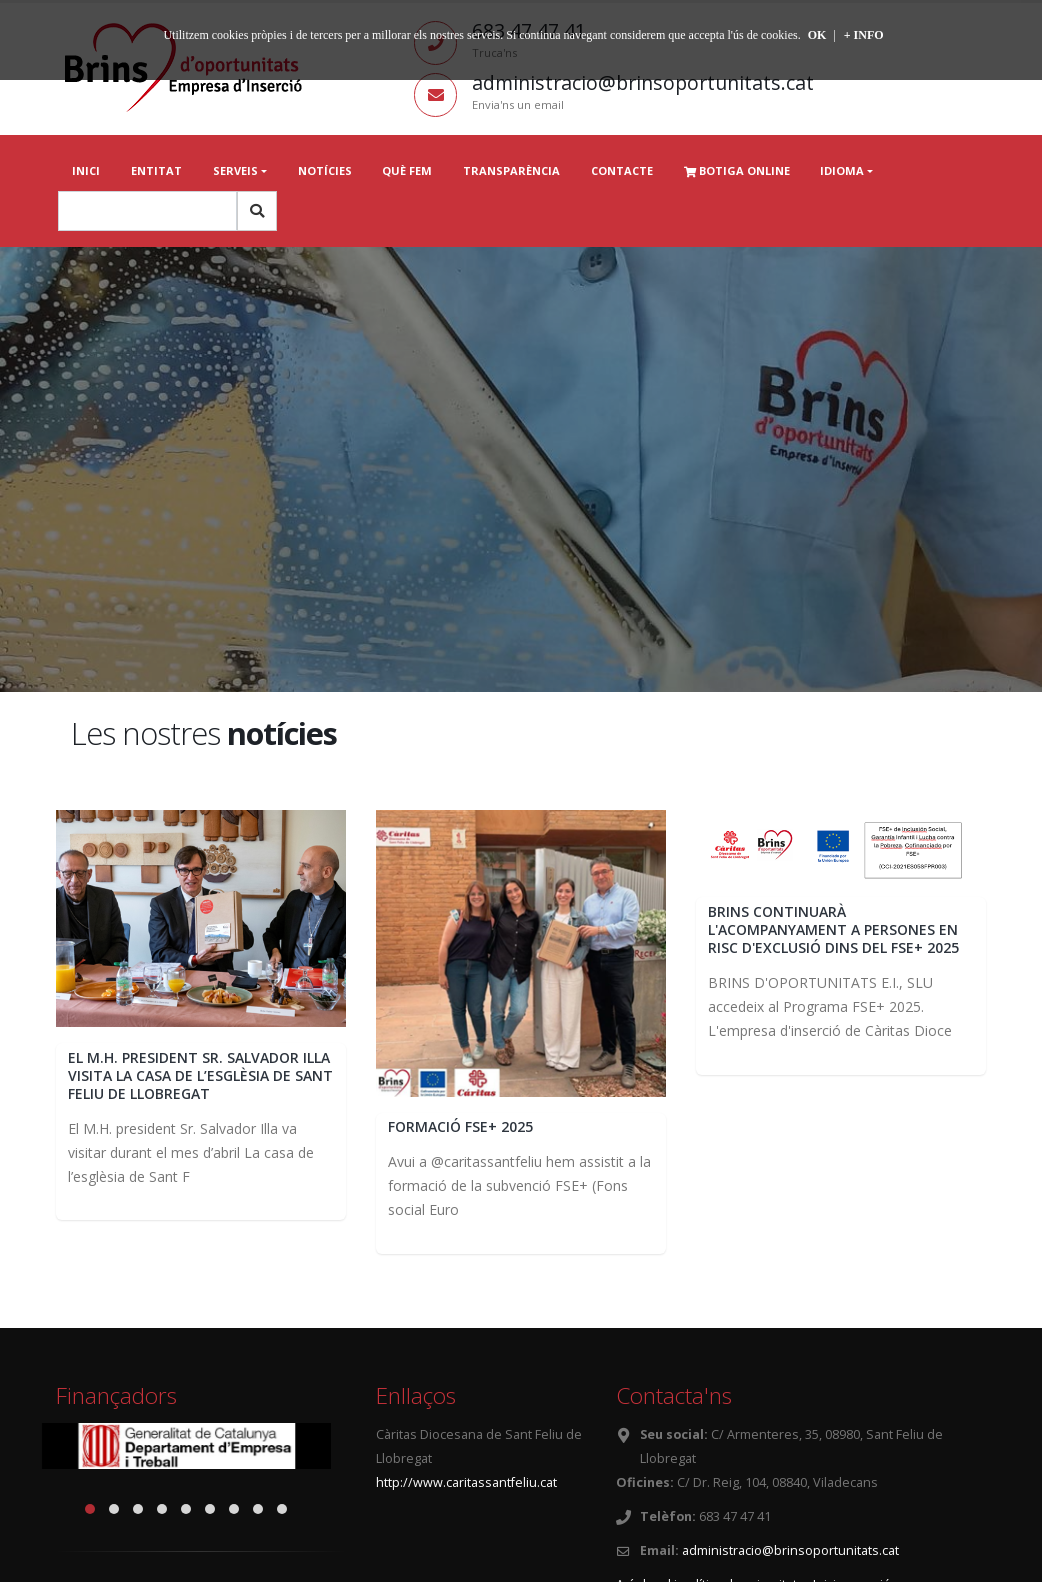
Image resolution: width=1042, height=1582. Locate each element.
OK (817, 35)
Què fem (407, 170)
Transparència (511, 170)
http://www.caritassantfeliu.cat (466, 1482)
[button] (90, 1509)
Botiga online (737, 170)
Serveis (235, 170)
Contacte (622, 170)
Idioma (842, 170)
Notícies (325, 170)
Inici (86, 170)
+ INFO (864, 35)
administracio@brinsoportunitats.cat (790, 1550)
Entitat (156, 170)
